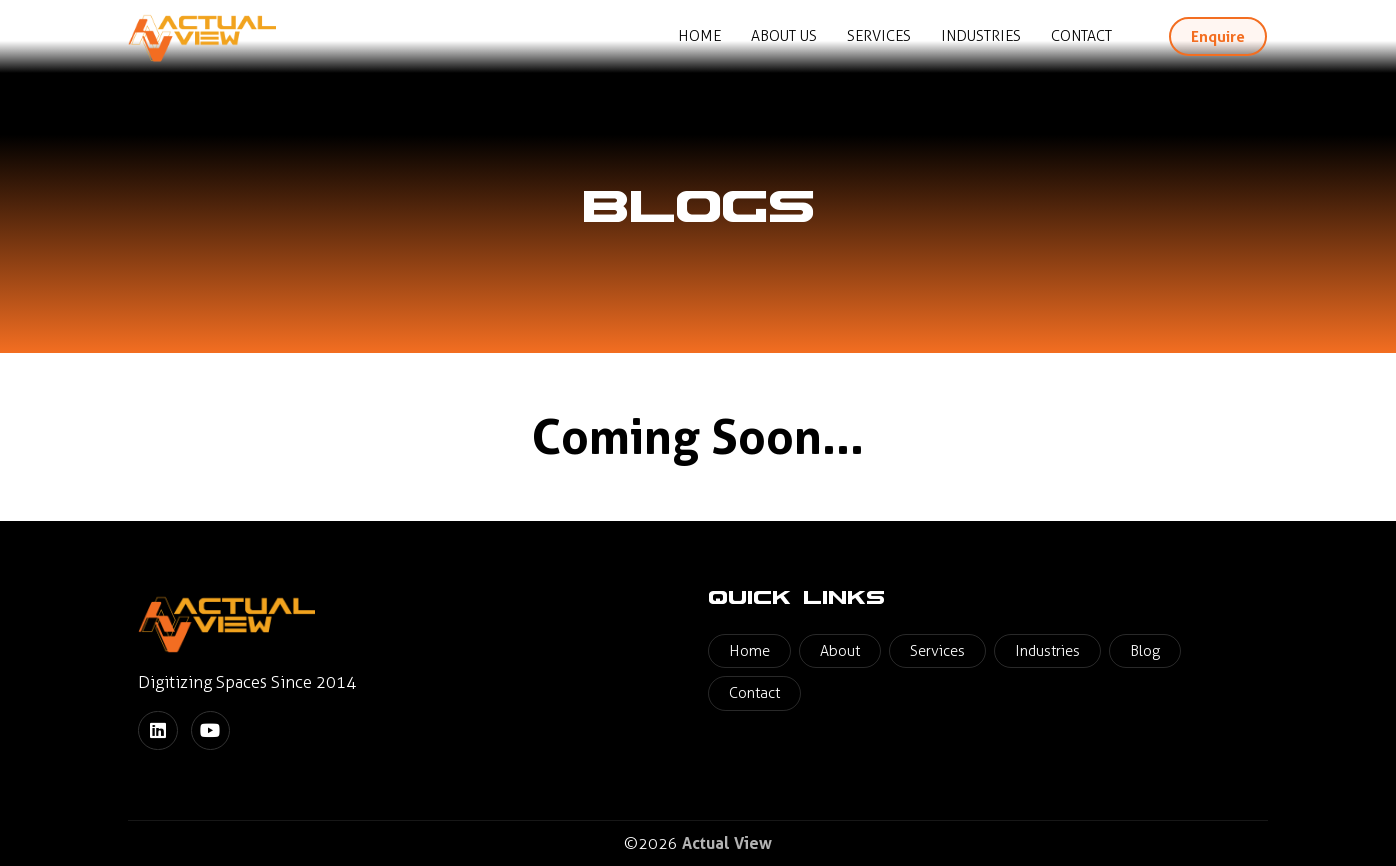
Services (879, 36)
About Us (784, 36)
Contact (1081, 36)
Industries (981, 36)
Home (699, 36)
